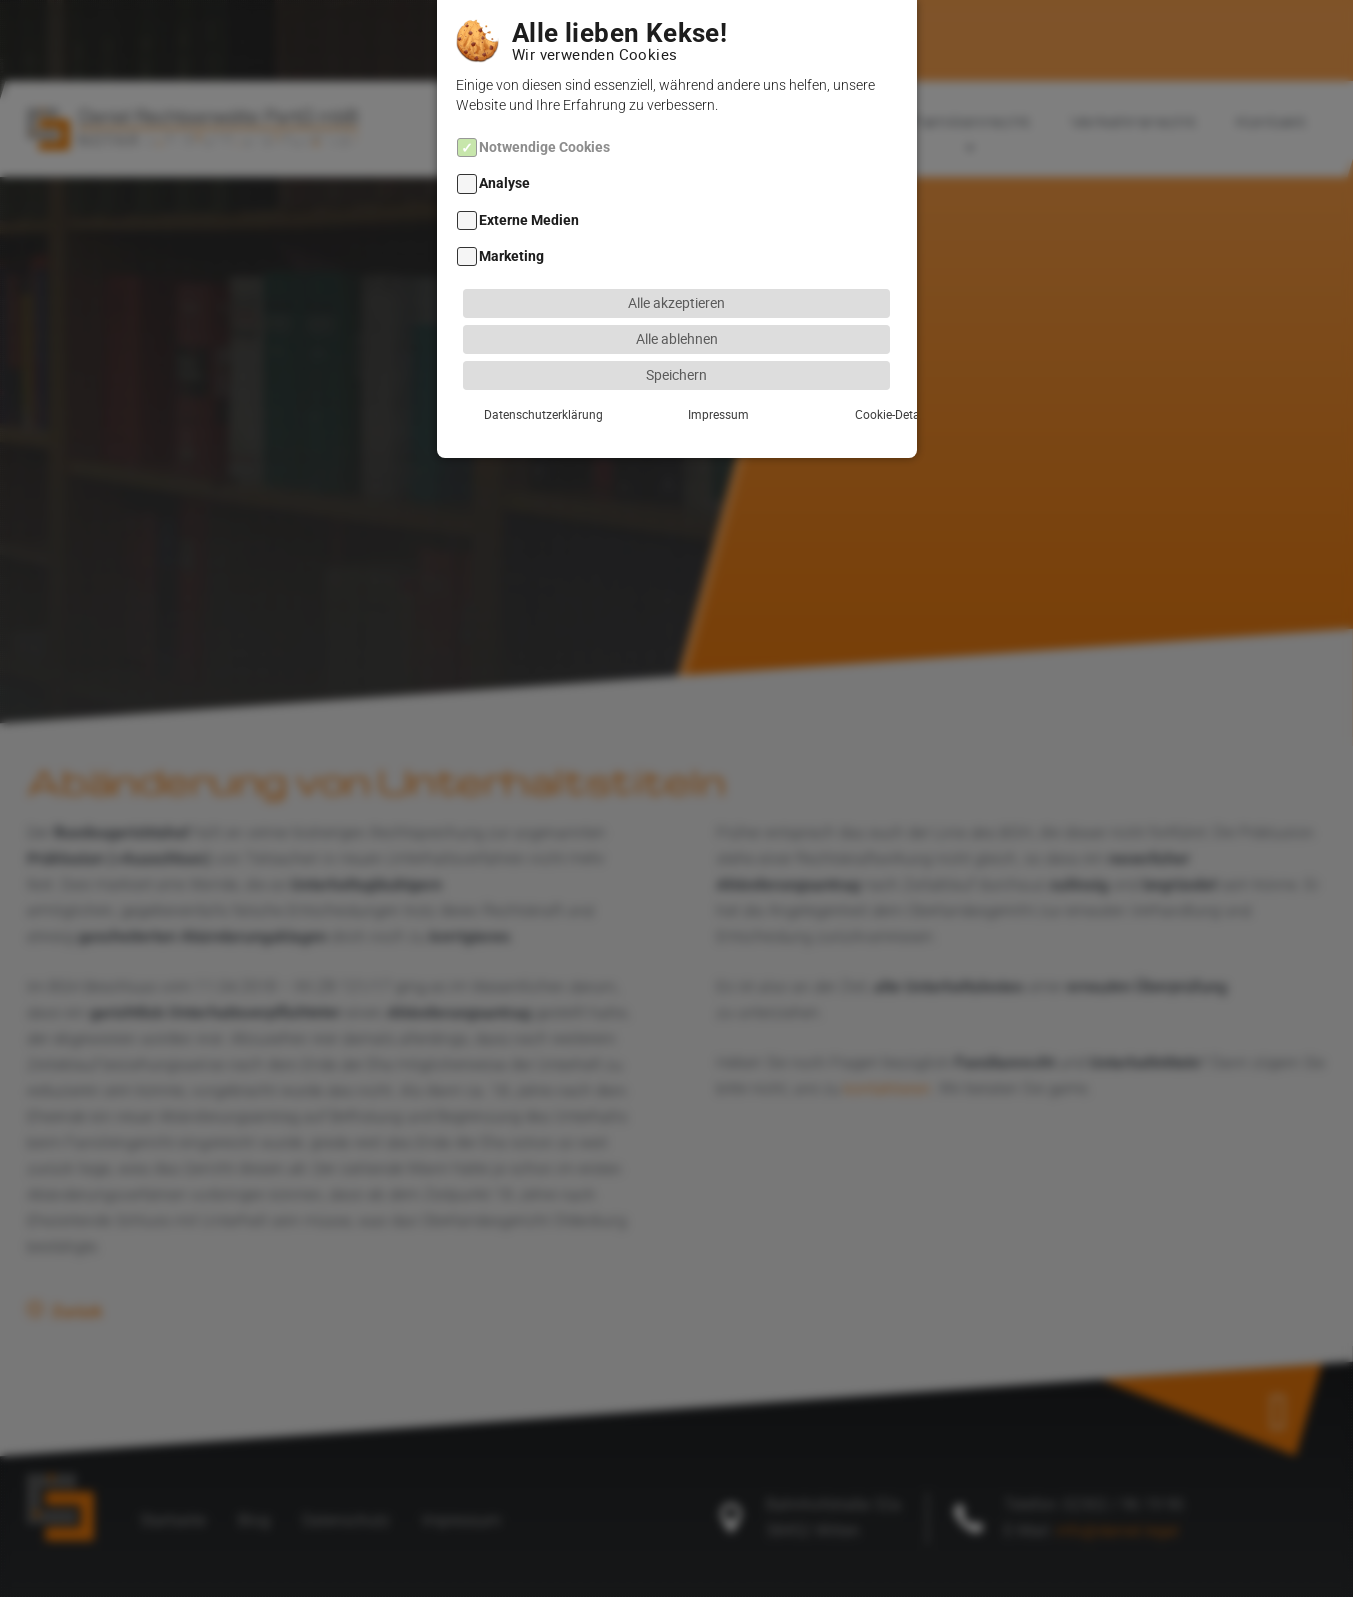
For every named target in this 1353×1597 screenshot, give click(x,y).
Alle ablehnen (677, 313)
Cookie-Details (823, 389)
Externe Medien (529, 195)
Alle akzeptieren (676, 277)
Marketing (511, 231)
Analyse (504, 159)
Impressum (676, 389)
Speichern (676, 349)
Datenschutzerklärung (529, 389)
